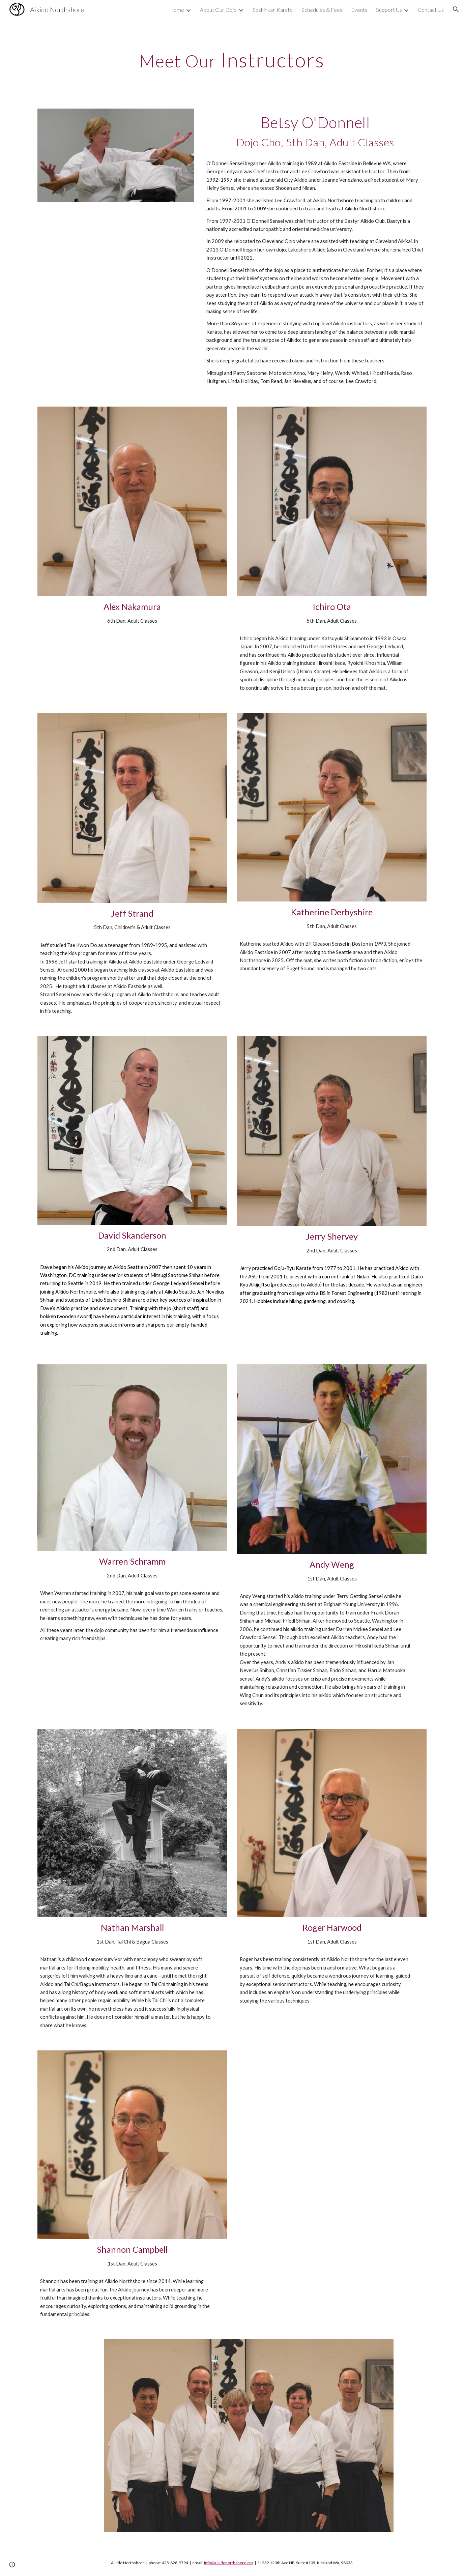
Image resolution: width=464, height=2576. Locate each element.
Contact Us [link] (431, 9)
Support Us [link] (389, 9)
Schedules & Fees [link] (321, 9)
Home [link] (176, 9)
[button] (456, 9)
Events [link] (359, 9)
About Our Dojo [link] (218, 9)
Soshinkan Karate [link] (273, 9)
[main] (232, 59)
